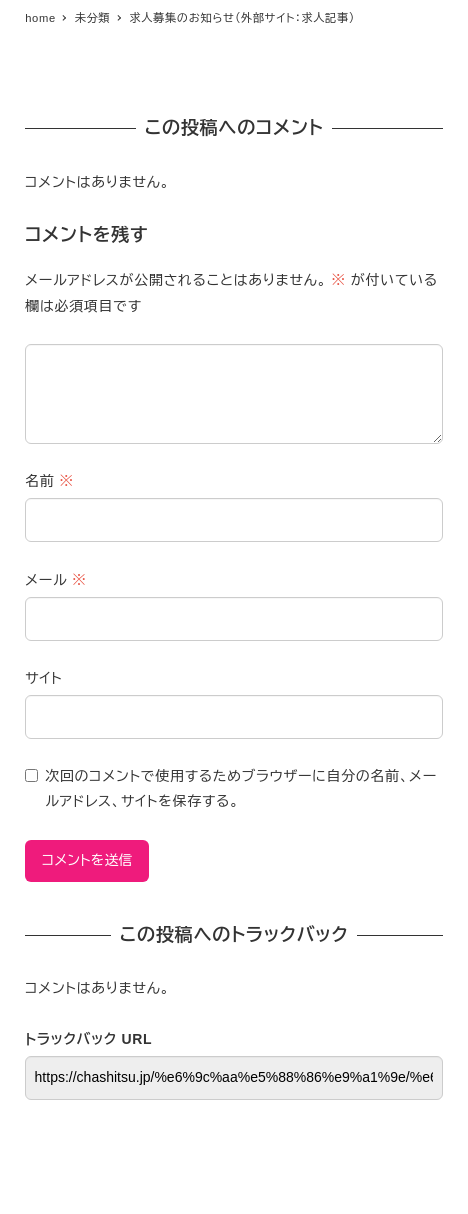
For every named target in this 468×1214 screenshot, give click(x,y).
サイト (43, 678)
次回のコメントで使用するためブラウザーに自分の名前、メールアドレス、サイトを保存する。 (241, 788)
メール (55, 580)
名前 (49, 481)
